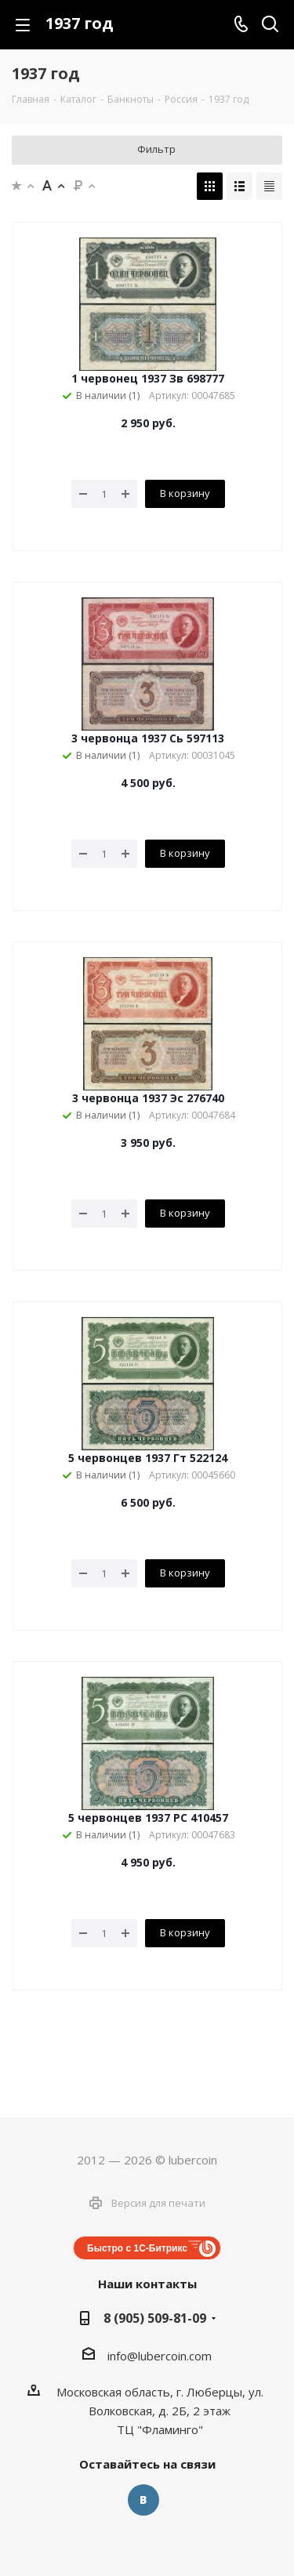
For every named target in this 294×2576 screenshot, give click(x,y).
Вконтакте (143, 2500)
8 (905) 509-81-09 (154, 2318)
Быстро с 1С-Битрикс (137, 2248)
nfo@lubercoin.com (161, 2356)
